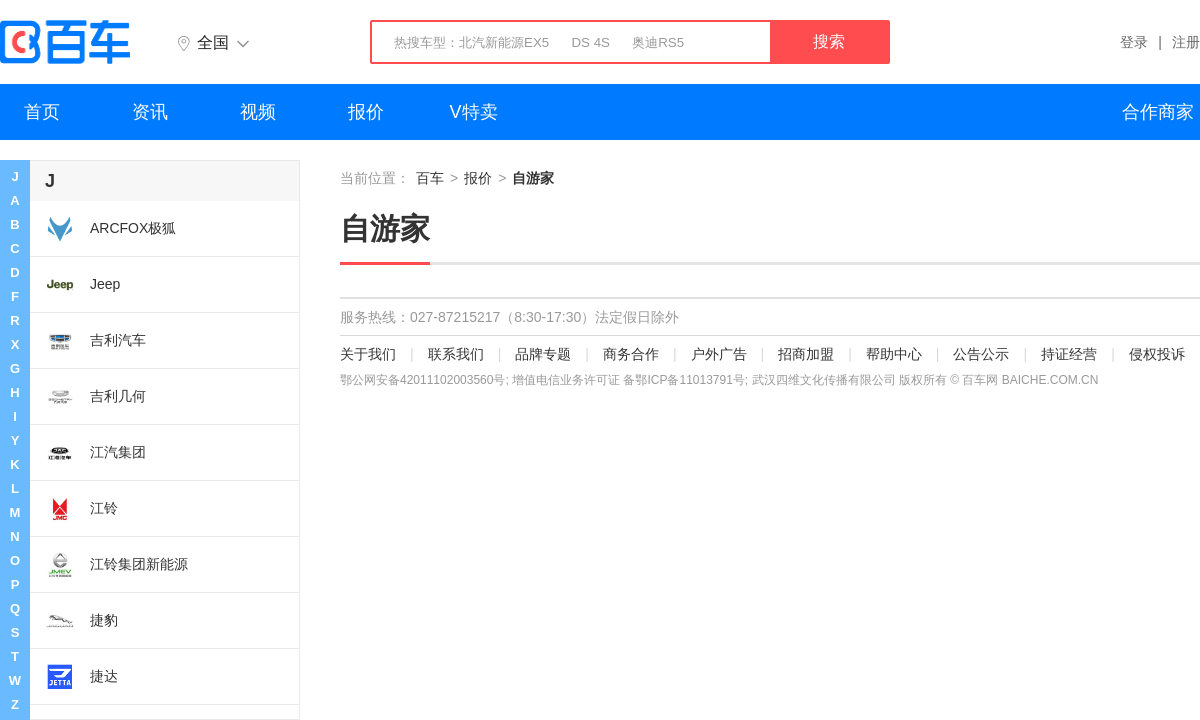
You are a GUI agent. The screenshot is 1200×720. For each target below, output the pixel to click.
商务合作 (631, 354)
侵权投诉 (1157, 354)
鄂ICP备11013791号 (689, 380)
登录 (1134, 42)
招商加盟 (806, 354)
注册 (1186, 42)
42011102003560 (446, 380)
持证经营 (1069, 354)
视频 (258, 112)
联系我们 (456, 354)
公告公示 (981, 354)
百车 (430, 178)
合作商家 (1158, 112)
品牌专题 (543, 354)
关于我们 (368, 354)
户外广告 (719, 354)
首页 (42, 112)
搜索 (829, 41)
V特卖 (474, 112)
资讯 (150, 112)
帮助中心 (894, 354)
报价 (366, 112)
